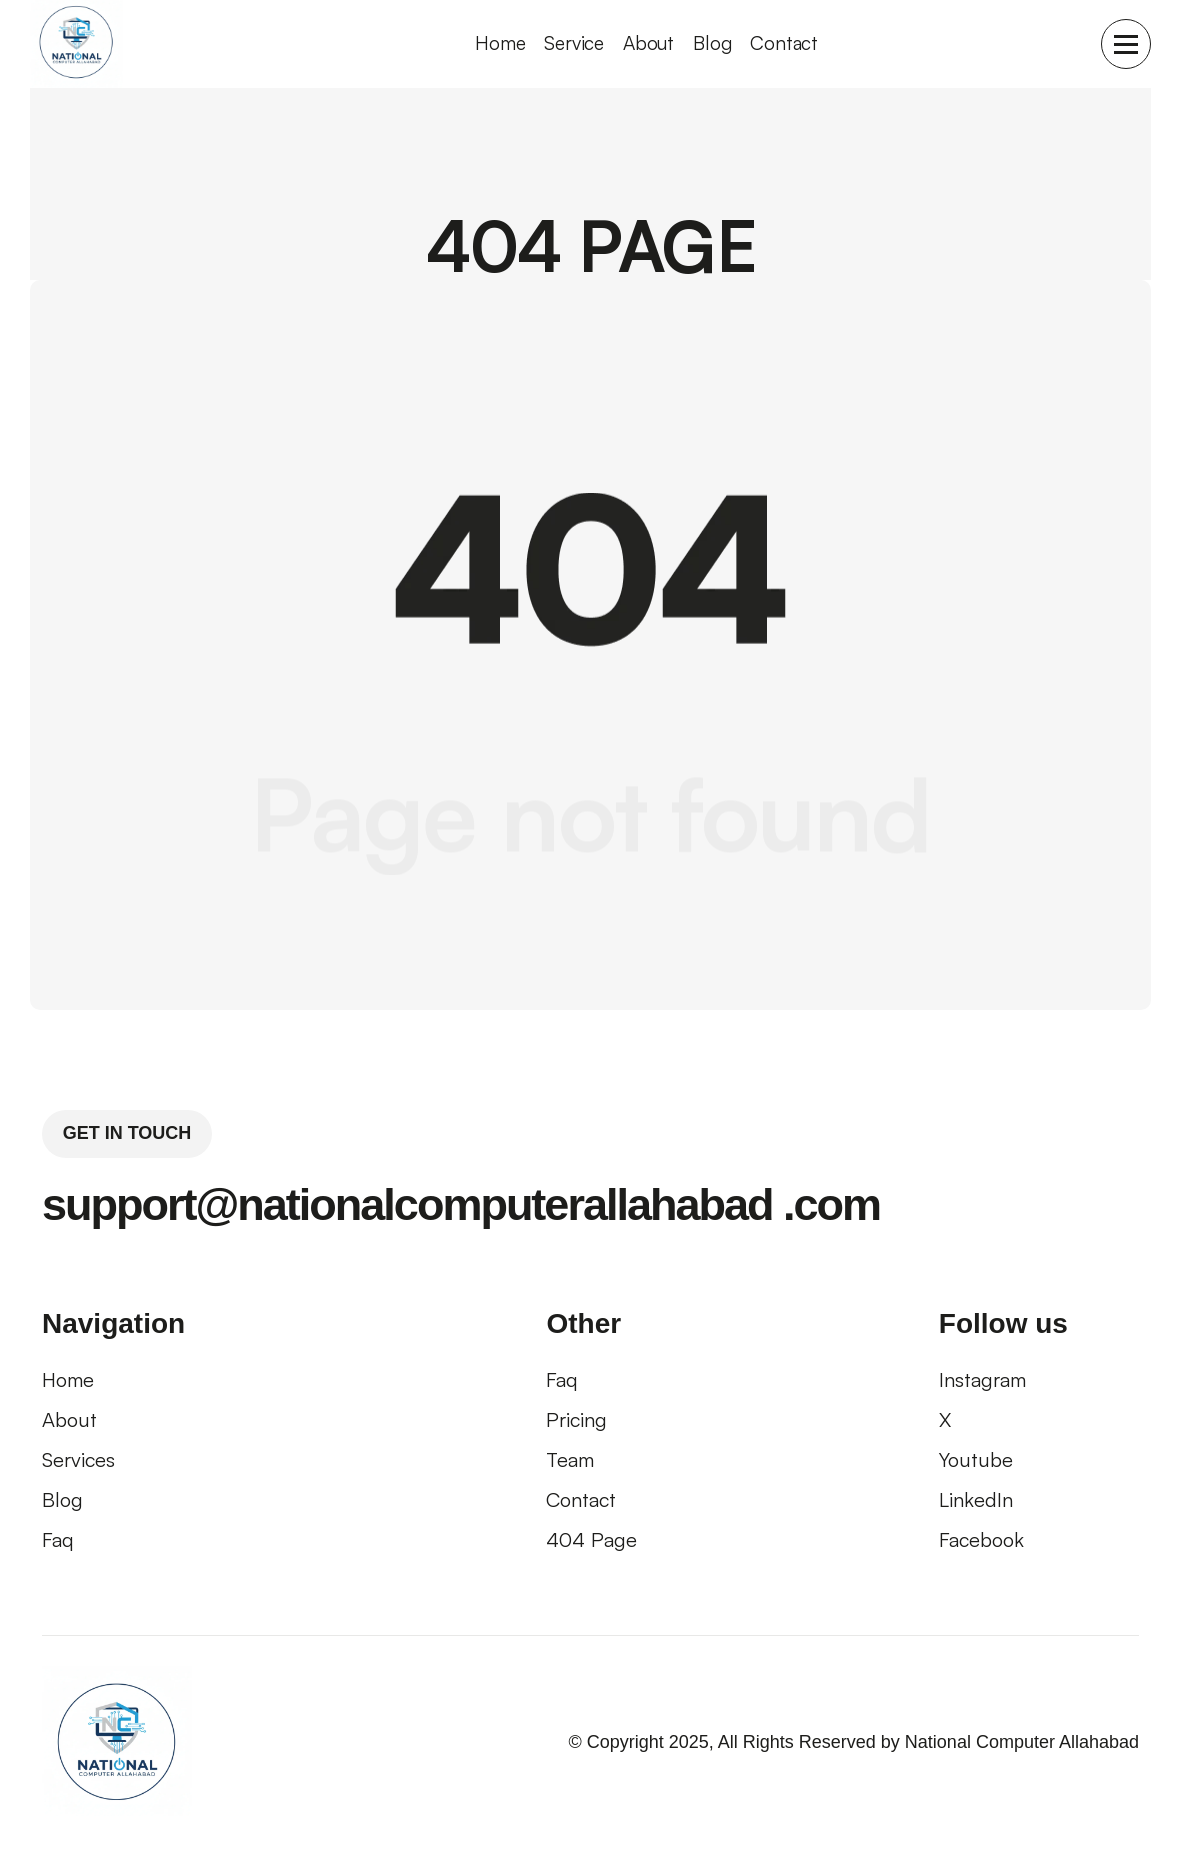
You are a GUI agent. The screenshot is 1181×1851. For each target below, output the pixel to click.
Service (574, 43)
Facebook (981, 1539)
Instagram (982, 1379)
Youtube (976, 1459)
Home (68, 1379)
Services (78, 1459)
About (648, 43)
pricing (576, 1419)
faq (58, 1539)
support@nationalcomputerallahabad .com (461, 1204)
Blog (712, 43)
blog (62, 1499)
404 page (591, 1539)
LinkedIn (976, 1499)
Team (570, 1459)
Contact (784, 43)
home (500, 43)
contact (581, 1499)
